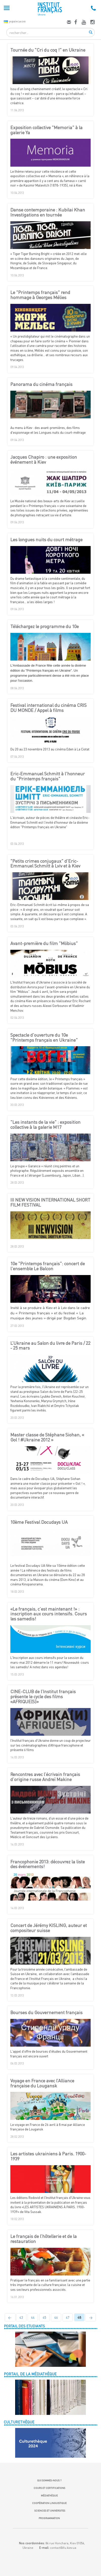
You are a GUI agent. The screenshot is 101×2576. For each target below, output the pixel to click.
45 (44, 2317)
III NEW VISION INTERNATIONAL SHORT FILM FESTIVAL (50, 1203)
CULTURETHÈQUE (19, 2422)
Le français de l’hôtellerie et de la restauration (43, 2239)
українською (15, 21)
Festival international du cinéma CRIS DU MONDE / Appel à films (48, 708)
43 (21, 2317)
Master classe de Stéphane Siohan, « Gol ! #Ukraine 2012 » (47, 1437)
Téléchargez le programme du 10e (44, 626)
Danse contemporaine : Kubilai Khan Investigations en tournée (47, 212)
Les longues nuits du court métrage (46, 539)
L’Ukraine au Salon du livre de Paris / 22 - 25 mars (50, 1346)
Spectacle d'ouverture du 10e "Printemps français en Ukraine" (44, 1038)
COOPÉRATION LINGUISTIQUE (49, 2503)
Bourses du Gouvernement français (46, 2012)
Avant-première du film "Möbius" (44, 943)
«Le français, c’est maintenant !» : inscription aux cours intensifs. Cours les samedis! (48, 1614)
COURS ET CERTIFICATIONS (49, 2487)
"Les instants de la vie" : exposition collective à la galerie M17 (45, 1125)
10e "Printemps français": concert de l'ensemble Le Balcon (47, 1266)
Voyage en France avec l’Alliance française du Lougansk (42, 2083)
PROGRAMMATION (49, 2518)
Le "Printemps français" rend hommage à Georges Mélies (40, 295)
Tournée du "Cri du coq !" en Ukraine (47, 50)
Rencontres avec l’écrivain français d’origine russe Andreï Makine (45, 1777)
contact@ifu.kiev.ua (63, 2548)
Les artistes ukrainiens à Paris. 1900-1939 (48, 2156)
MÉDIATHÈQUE (49, 2495)
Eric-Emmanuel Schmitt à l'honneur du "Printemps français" (47, 776)
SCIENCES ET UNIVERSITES (49, 2510)
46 (56, 2317)
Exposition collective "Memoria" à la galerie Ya (46, 130)
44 (33, 2317)
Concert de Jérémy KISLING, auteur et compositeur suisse (48, 1928)
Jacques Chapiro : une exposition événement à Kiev (43, 460)
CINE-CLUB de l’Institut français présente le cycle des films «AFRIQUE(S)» (43, 1696)
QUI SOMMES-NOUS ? (49, 2480)
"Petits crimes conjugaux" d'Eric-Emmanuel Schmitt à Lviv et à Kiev (45, 864)
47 (67, 2317)
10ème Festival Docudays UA (39, 1522)
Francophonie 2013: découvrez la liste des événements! (47, 1864)
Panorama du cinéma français (41, 384)
